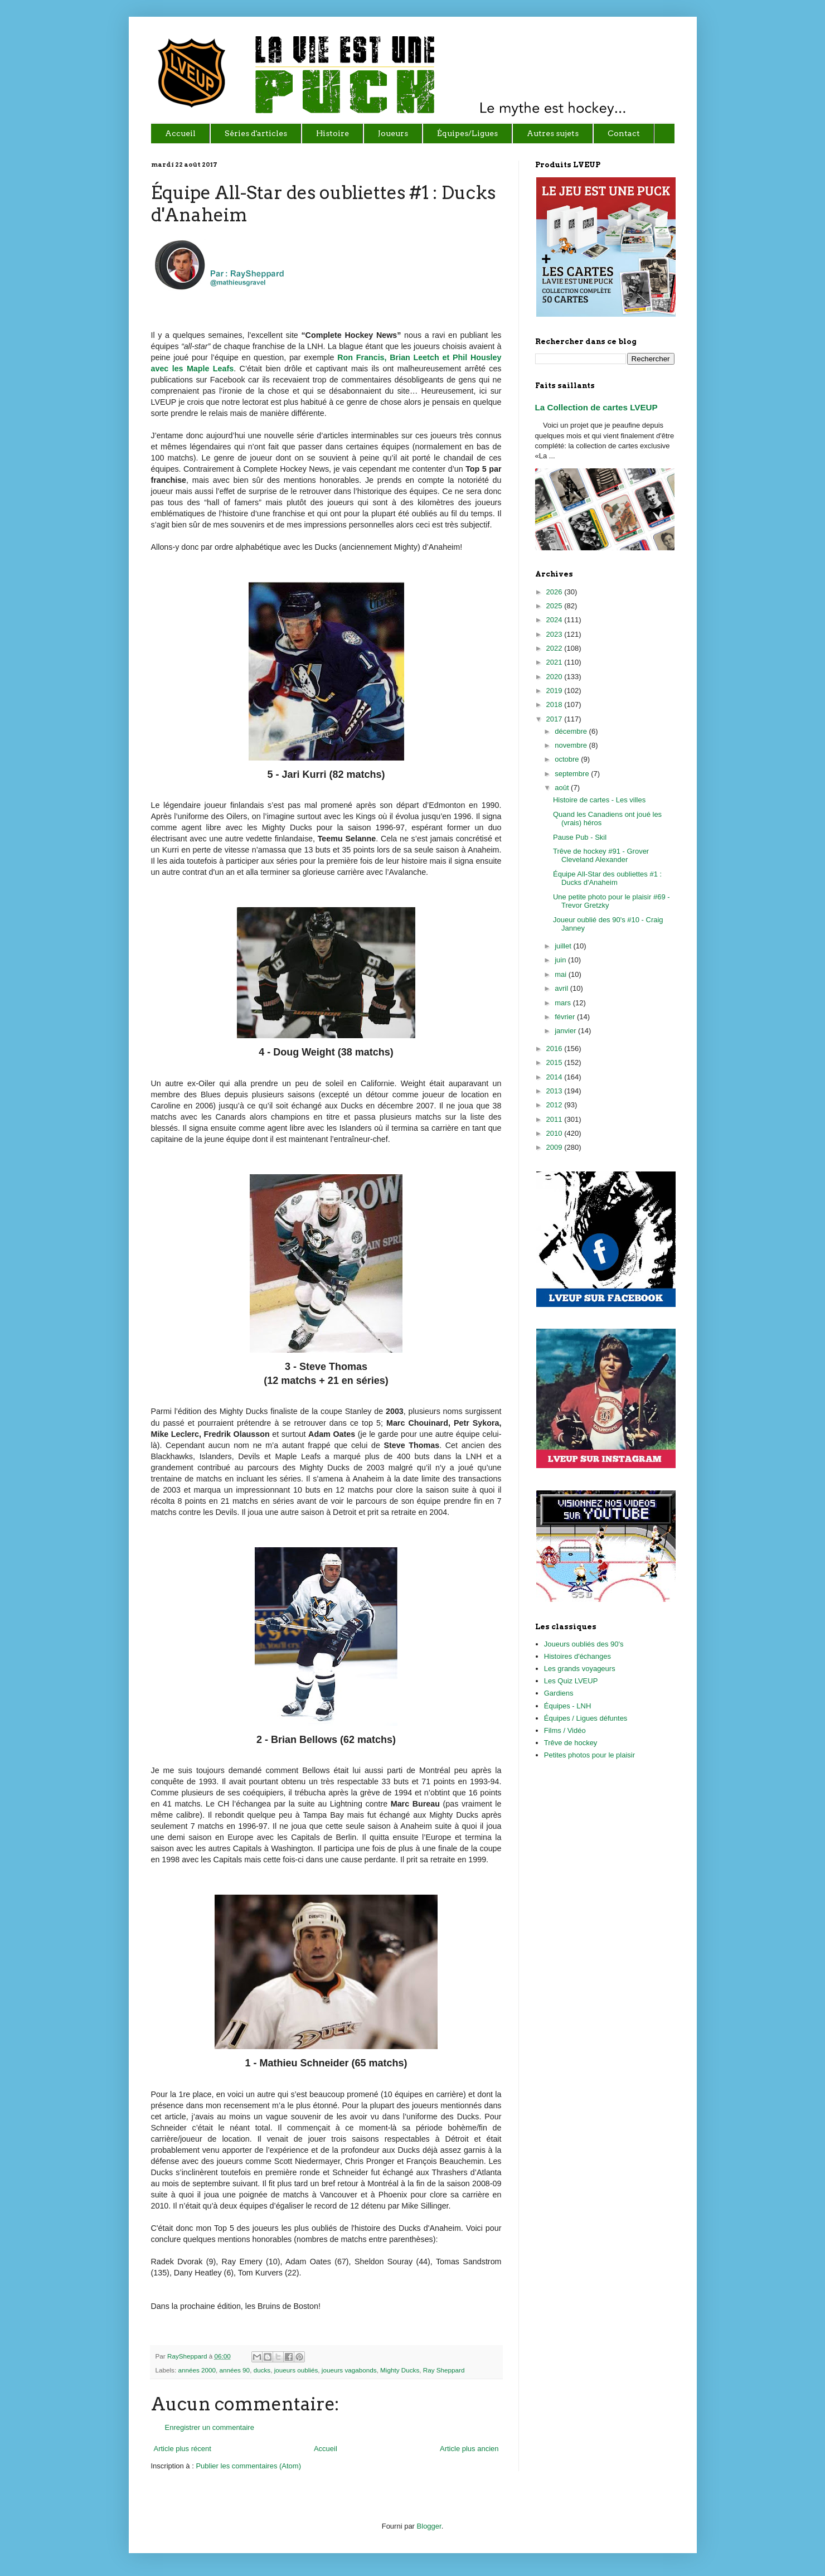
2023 (555, 634)
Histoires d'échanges (577, 1656)
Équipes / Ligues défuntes (586, 1718)
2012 (555, 1105)
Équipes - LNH (567, 1706)
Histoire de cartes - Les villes (599, 800)
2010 (555, 1133)
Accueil (325, 2448)
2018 (555, 704)
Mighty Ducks (399, 2370)
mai (562, 974)
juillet (564, 946)
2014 (555, 1077)
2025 (555, 606)
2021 (555, 662)
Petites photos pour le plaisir (589, 1755)
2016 (555, 1048)
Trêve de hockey (571, 1743)
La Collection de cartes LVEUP (596, 407)
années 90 (235, 2370)
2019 (555, 690)
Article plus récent (182, 2448)
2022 (555, 648)
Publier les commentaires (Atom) (248, 2466)
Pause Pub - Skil (579, 837)
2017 (555, 719)
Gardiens (559, 1693)
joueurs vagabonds (349, 2370)
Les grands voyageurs (579, 1668)
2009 (555, 1147)
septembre (573, 773)
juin (561, 960)
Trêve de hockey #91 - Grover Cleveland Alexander (601, 855)
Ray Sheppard (444, 2370)
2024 (555, 620)
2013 (555, 1091)
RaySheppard (188, 2356)
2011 (555, 1119)
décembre (572, 731)
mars (564, 1003)
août (563, 787)
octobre (568, 759)
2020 (555, 676)
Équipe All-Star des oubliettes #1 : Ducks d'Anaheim (607, 878)
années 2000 (197, 2370)
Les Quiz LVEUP (571, 1681)
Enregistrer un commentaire (209, 2427)
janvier (566, 1030)
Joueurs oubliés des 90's (584, 1644)
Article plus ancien (469, 2448)
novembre (572, 745)
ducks (262, 2370)
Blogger (429, 2526)
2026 (555, 592)
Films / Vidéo (565, 1730)
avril (562, 988)
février (566, 1017)
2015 (555, 1062)
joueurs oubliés (296, 2370)
